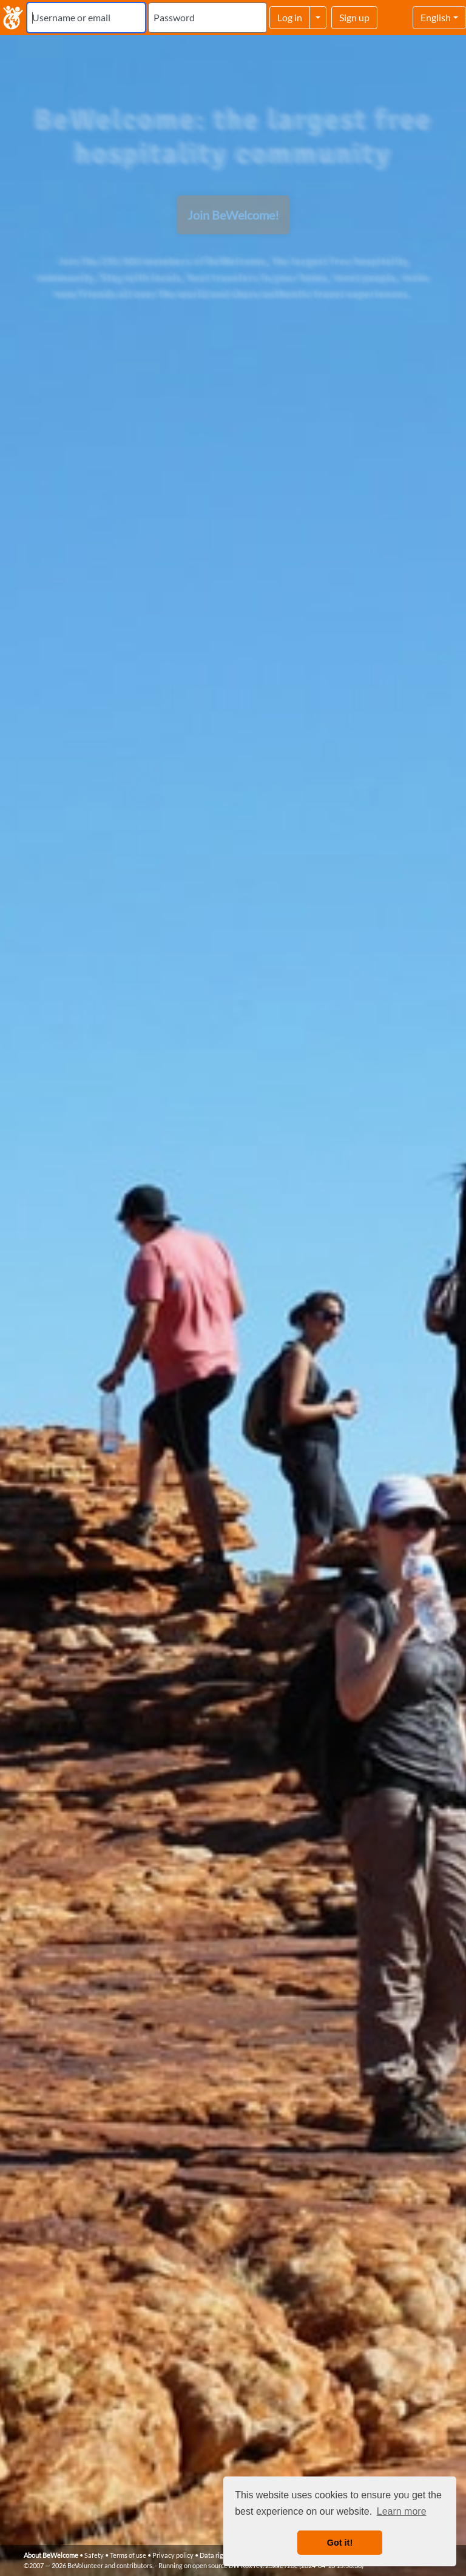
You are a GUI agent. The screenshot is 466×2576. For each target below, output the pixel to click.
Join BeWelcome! (233, 215)
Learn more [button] (402, 2511)
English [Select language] (435, 17)
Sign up (354, 17)
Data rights (216, 2555)
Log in (289, 17)
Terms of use (128, 2555)
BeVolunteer (85, 2565)
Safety (94, 2555)
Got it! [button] (340, 2542)
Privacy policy (173, 2555)
